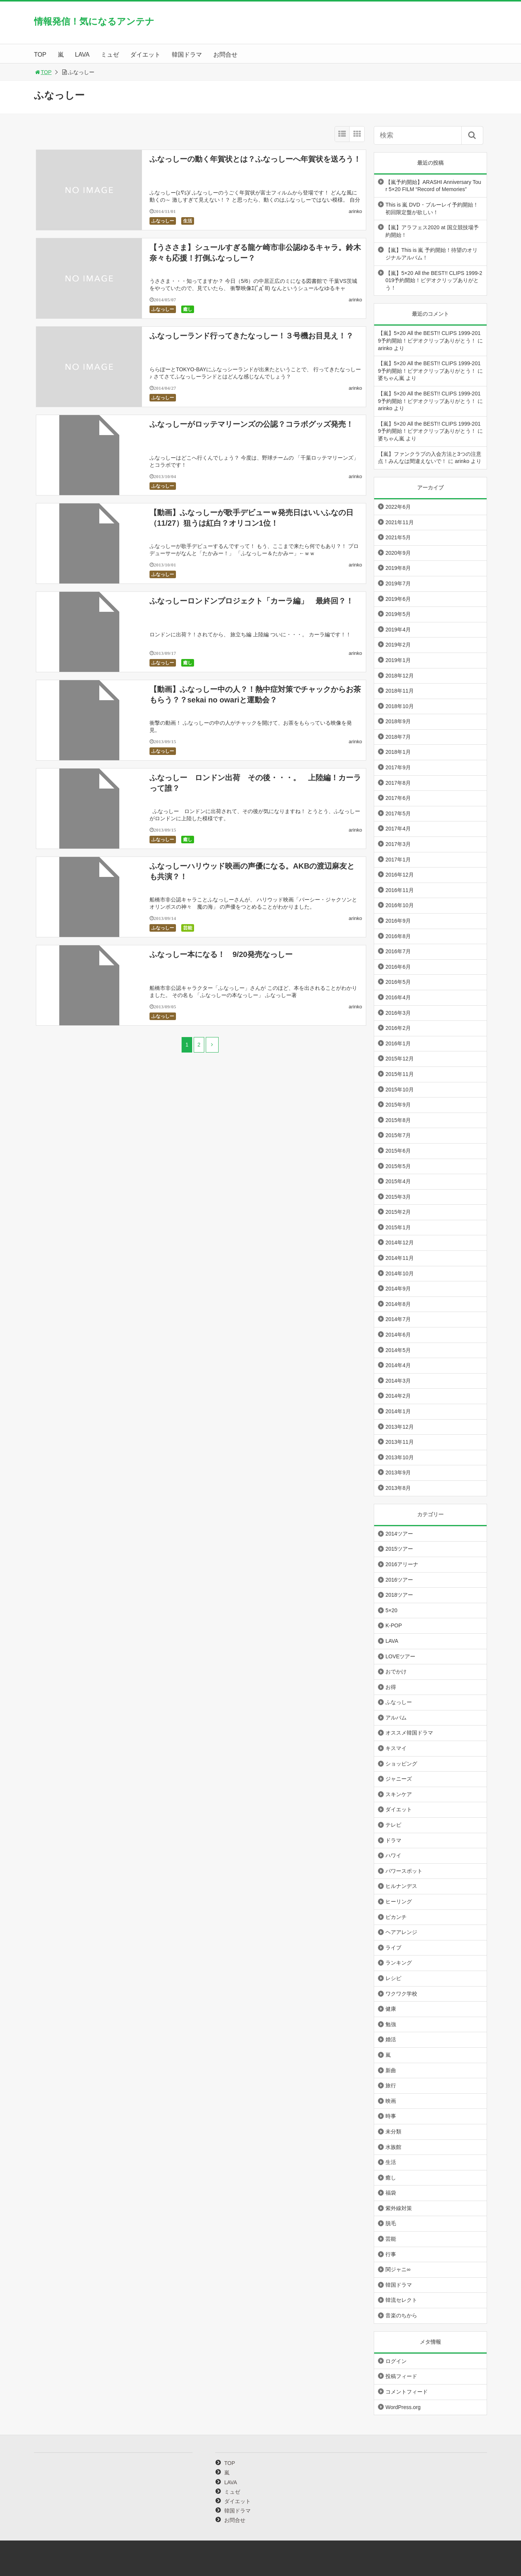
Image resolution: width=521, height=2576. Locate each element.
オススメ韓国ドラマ (409, 1733)
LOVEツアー (400, 1656)
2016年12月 (399, 875)
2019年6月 (398, 599)
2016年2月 (398, 1028)
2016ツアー (399, 1580)
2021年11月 (399, 522)
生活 (187, 221)
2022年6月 (398, 507)
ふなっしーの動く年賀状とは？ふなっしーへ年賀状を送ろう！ (255, 159)
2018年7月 (398, 737)
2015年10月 (399, 1090)
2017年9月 (398, 767)
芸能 (187, 928)
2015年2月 (398, 1212)
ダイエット (145, 54)
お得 (390, 1687)
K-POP (393, 1625)
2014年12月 (399, 1242)
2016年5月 (398, 982)
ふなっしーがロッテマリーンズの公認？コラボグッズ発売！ (251, 424)
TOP (40, 54)
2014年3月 (398, 1381)
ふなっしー (162, 221)
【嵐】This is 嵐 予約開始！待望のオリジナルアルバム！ (431, 254)
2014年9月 (398, 1289)
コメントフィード (406, 2392)
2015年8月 (398, 1120)
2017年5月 (398, 813)
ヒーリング (398, 1901)
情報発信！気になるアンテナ (94, 21)
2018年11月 (399, 691)
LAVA (82, 54)
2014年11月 (399, 1258)
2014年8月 (398, 1304)
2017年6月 (398, 798)
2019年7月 (398, 583)
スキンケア (398, 1794)
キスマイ (396, 1748)
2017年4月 (398, 829)
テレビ (393, 1825)
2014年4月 (398, 1365)
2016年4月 (398, 997)
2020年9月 (398, 553)
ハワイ (393, 1855)
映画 (390, 2101)
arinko (355, 211)
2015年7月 (398, 1135)
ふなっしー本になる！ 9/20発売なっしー (221, 954)
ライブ (393, 1948)
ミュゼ (110, 54)
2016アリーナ (401, 1564)
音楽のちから (401, 2315)
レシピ (393, 1978)
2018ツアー (399, 1595)
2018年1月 (398, 752)
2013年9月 (398, 1472)
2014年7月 (398, 1319)
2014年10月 (399, 1273)
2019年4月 (398, 630)
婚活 (390, 2039)
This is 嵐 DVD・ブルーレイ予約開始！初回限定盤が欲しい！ (431, 208)
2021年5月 (398, 537)
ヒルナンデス (401, 1886)
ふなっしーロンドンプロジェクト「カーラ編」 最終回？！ (251, 601)
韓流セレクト (401, 2300)
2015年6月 (398, 1151)
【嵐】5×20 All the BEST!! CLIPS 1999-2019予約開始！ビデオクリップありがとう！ (433, 280)
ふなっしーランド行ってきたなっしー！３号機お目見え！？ (251, 336)
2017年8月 (398, 783)
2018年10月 (399, 706)
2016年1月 (398, 1043)
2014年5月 (398, 1350)
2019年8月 (398, 568)
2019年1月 (398, 660)
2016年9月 (398, 921)
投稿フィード (401, 2376)
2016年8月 (398, 936)
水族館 (393, 2147)
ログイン (396, 2361)
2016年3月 (398, 1013)
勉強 (390, 2024)
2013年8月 (398, 1488)
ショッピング (401, 1764)
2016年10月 (399, 905)
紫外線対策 (398, 2208)
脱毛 (390, 2223)
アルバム (396, 1718)
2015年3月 (398, 1197)
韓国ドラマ (187, 54)
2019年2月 (398, 645)
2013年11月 (399, 1442)
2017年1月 (398, 860)
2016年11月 (399, 890)
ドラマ (393, 1840)
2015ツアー (399, 1549)
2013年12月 (399, 1427)
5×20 (391, 1610)
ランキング (398, 1963)
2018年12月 (399, 676)
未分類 (393, 2131)
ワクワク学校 (401, 1994)
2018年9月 (398, 721)
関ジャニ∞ (397, 2269)
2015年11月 (399, 1074)
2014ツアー (399, 1534)
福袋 (390, 2193)
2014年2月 (398, 1396)
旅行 (390, 2085)
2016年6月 (398, 967)
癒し (187, 309)
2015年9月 (398, 1105)
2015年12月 (399, 1059)
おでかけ (396, 1671)
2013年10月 (399, 1457)
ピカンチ (396, 1917)
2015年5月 (398, 1166)
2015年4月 (398, 1181)
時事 (390, 2116)
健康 (390, 2009)
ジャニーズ (398, 1779)
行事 (390, 2254)
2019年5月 (398, 614)
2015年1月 (398, 1227)
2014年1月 (398, 1411)
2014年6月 (398, 1335)
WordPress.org (403, 2407)
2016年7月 (398, 951)
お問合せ (225, 54)
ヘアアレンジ (401, 1932)
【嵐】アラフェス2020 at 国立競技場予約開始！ (432, 231)
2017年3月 (398, 844)
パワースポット (403, 1871)
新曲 (390, 2070)
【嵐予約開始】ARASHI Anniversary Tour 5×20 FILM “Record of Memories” (433, 186)
